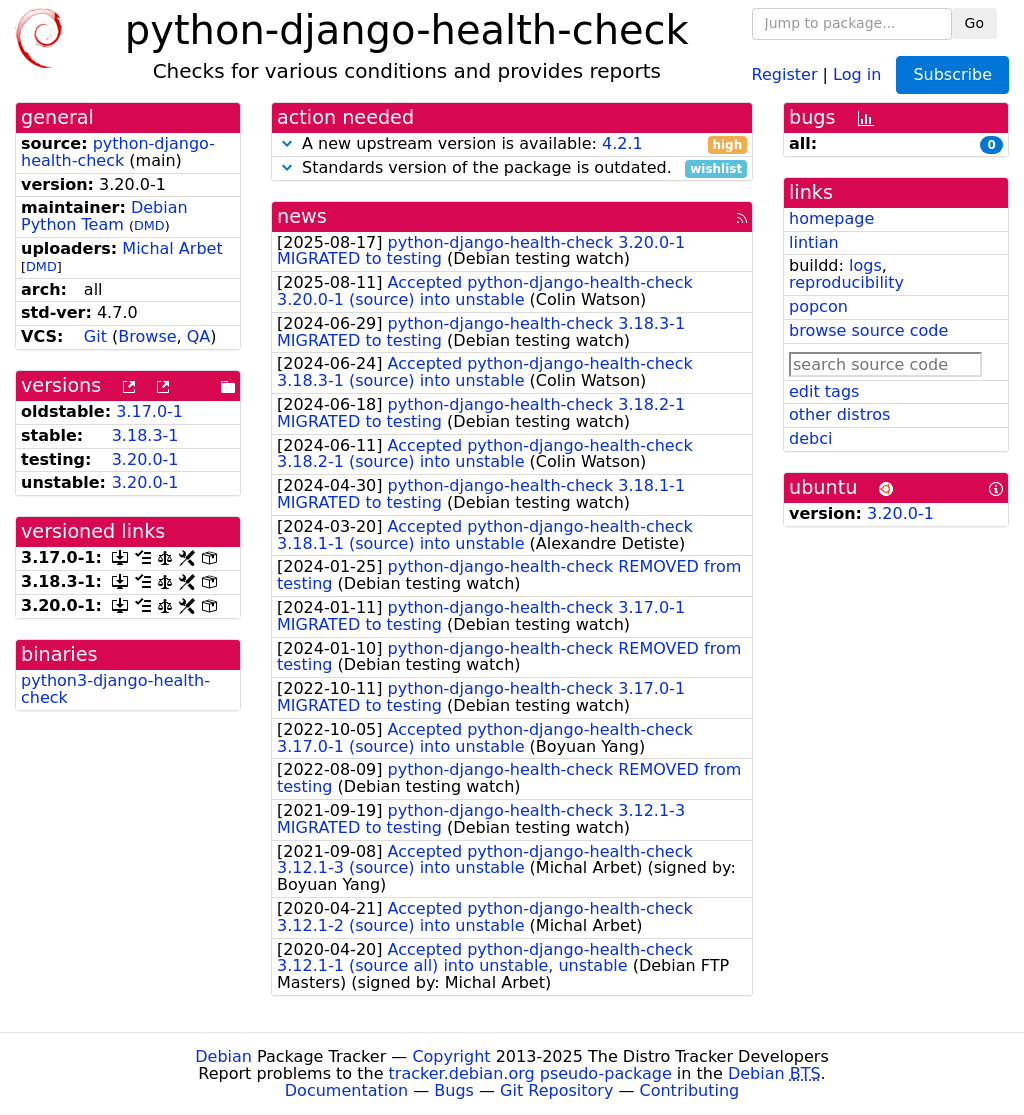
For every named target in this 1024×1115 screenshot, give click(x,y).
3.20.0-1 (145, 459)
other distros (839, 414)
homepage (831, 218)
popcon (818, 306)
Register (785, 73)
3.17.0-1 (149, 411)
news (302, 216)
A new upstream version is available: (512, 144)
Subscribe (952, 74)
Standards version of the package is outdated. (512, 168)
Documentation (346, 1090)
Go (974, 23)
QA (199, 336)
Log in (857, 73)
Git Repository (556, 1090)
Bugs (454, 1090)
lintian (814, 242)
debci (810, 438)
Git (95, 336)
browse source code (868, 330)
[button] (287, 143)
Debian (223, 1056)
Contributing (690, 1090)
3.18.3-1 (145, 435)
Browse (147, 336)
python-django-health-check (118, 152)
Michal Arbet (172, 248)
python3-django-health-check (115, 689)
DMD (149, 225)
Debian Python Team (104, 216)
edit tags (824, 391)
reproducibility (846, 282)
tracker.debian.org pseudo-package (530, 1073)
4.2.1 (622, 143)
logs (865, 265)
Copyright (451, 1056)
